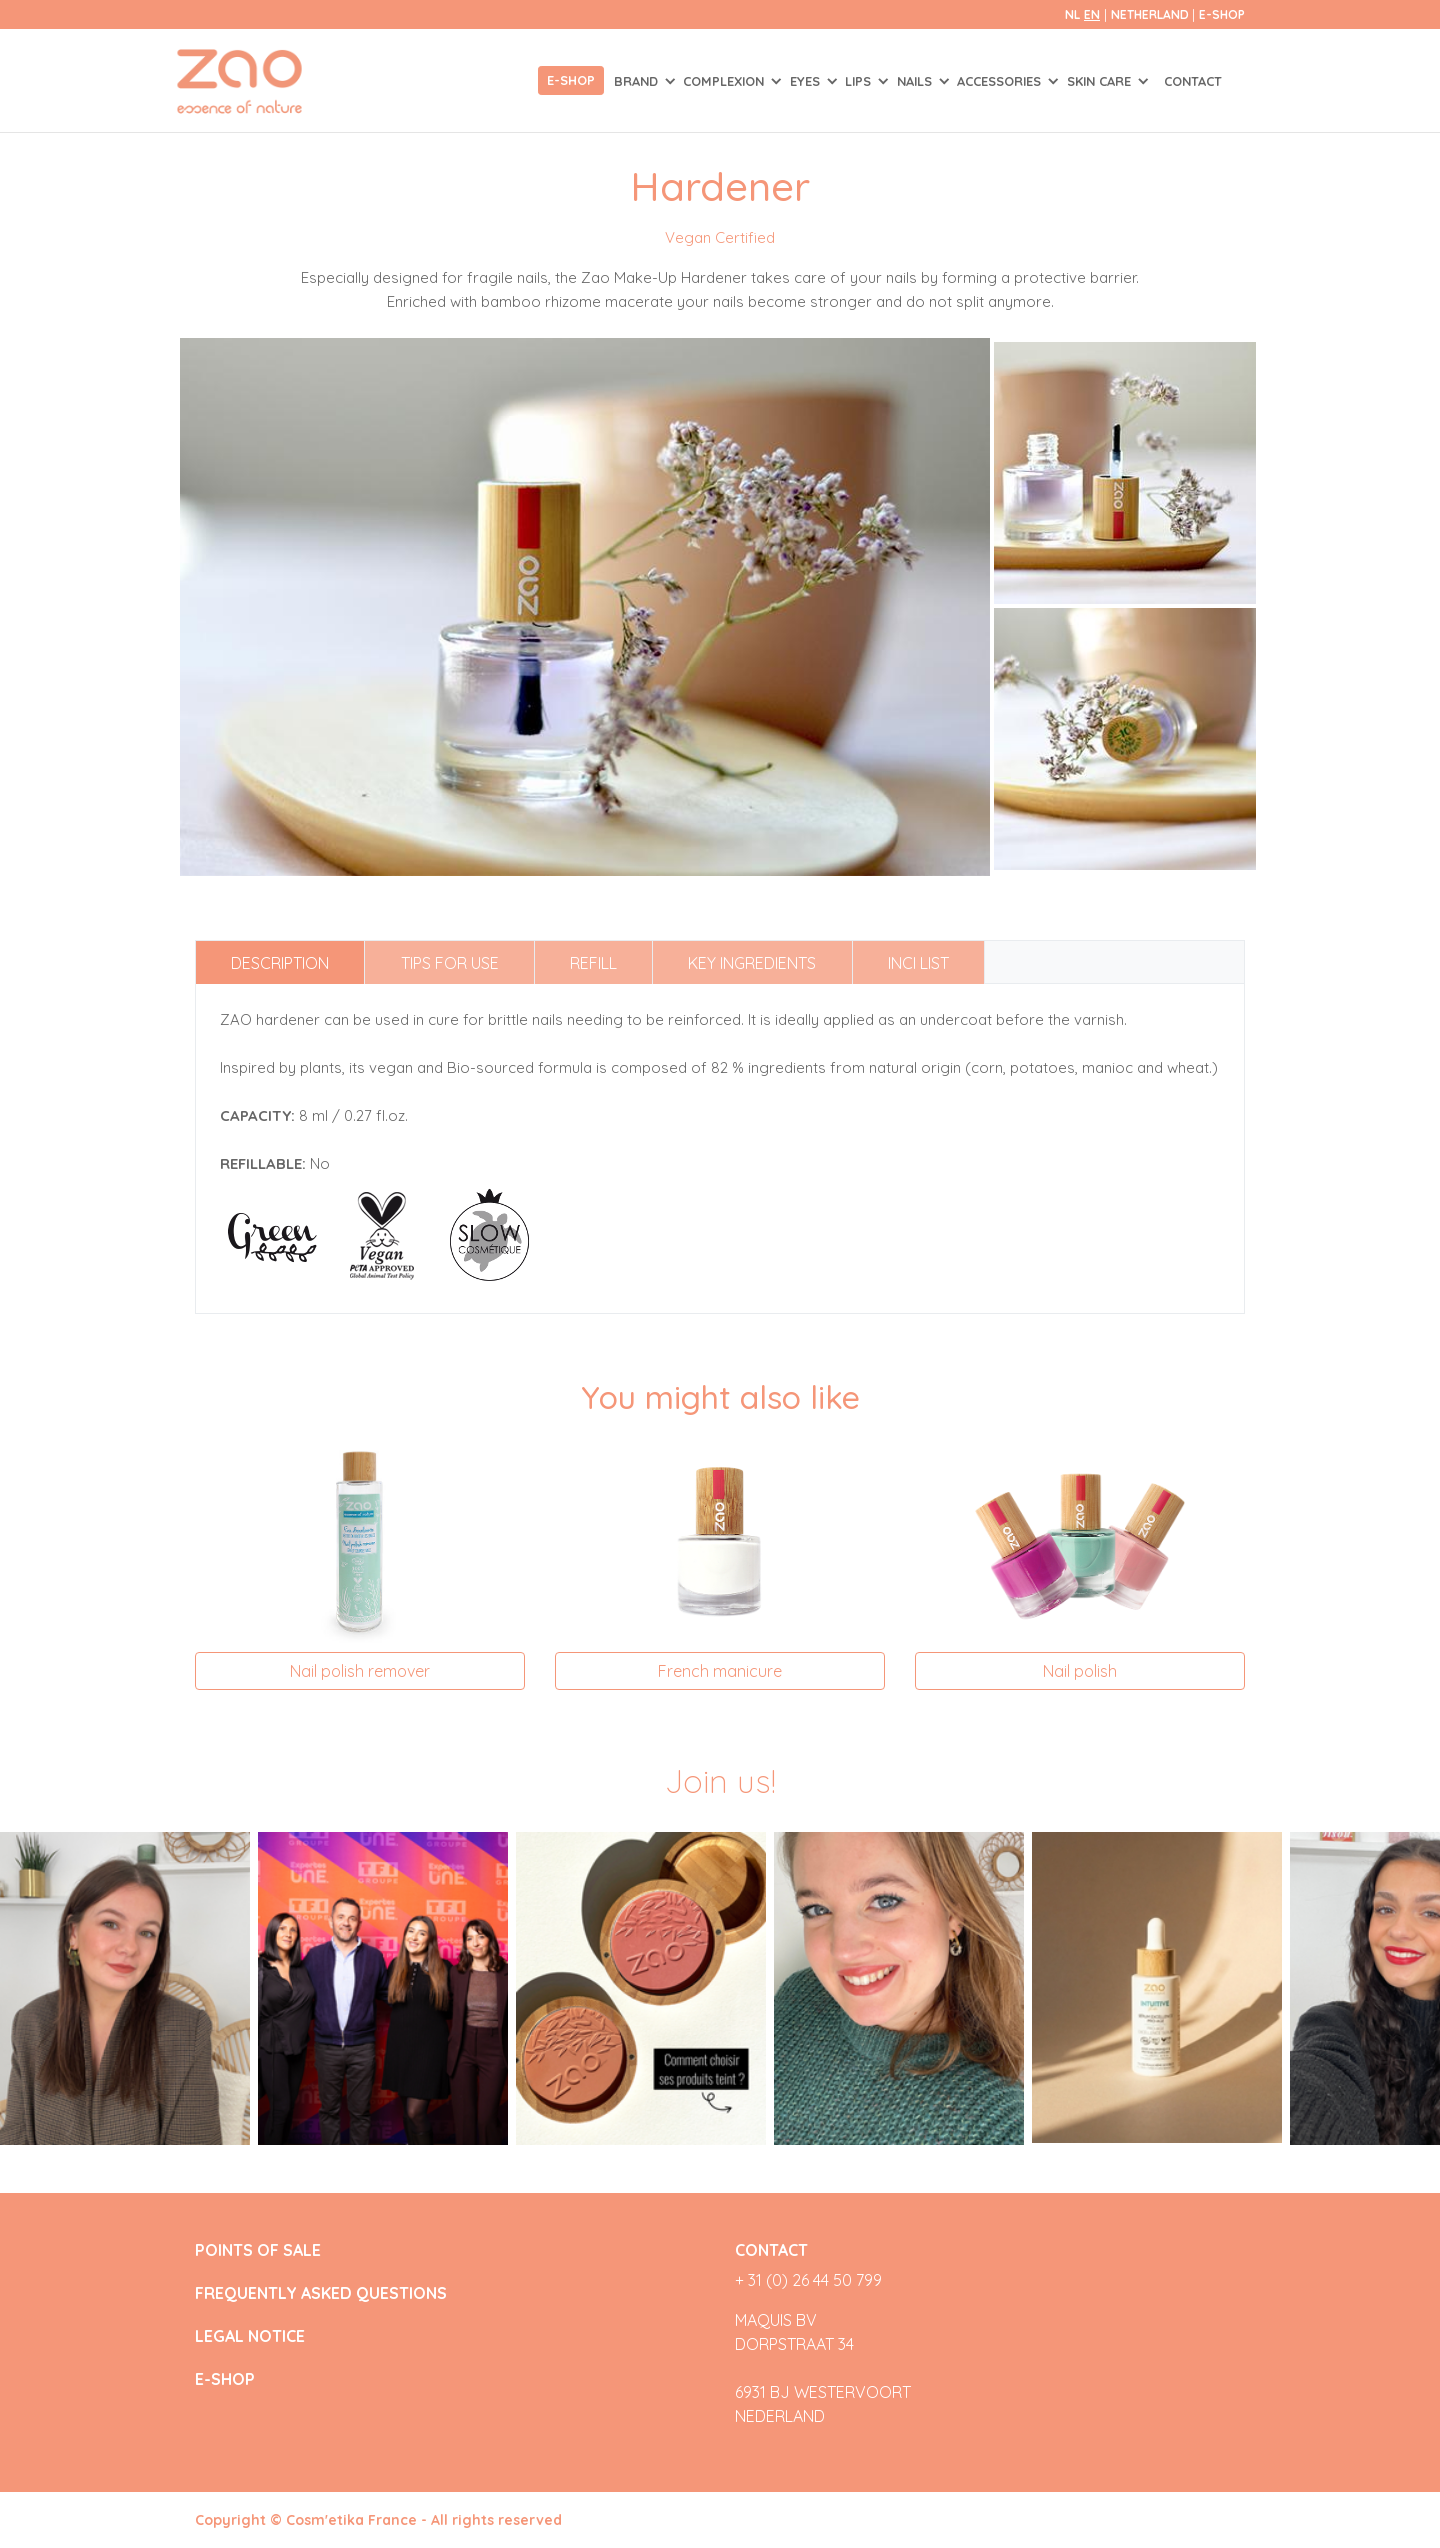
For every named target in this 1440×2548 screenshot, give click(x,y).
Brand (638, 81)
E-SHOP (1222, 14)
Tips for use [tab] (450, 963)
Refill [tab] (593, 963)
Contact (1193, 81)
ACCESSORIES (1001, 81)
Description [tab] (280, 963)
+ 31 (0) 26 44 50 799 (808, 2280)
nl (1072, 14)
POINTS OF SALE (258, 2250)
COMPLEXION (725, 81)
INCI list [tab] (918, 963)
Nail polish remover (360, 1671)
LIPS (860, 81)
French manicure (720, 1671)
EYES (807, 81)
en (1092, 14)
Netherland (1151, 14)
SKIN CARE (1101, 81)
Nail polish (1080, 1671)
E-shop (571, 80)
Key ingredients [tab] (752, 963)
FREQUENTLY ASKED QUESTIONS (321, 2293)
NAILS (916, 81)
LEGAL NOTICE (250, 2336)
